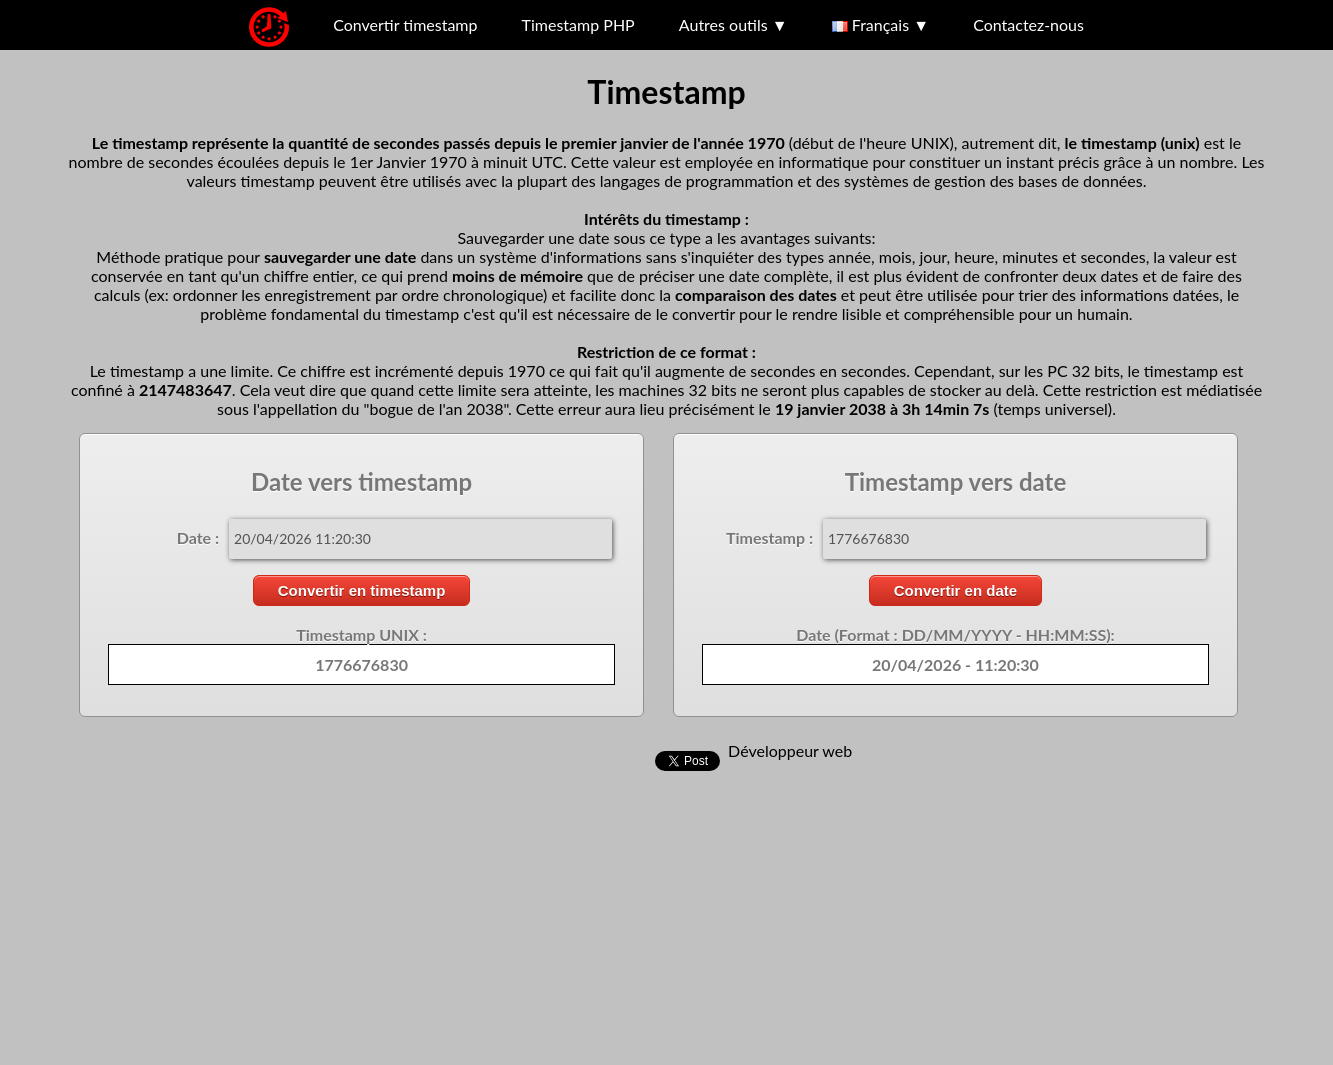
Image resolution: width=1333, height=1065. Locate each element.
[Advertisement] (600, 922)
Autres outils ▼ (733, 24)
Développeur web (790, 750)
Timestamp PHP (578, 24)
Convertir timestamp (405, 24)
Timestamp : (769, 537)
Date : (198, 537)
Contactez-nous (1028, 24)
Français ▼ (880, 24)
